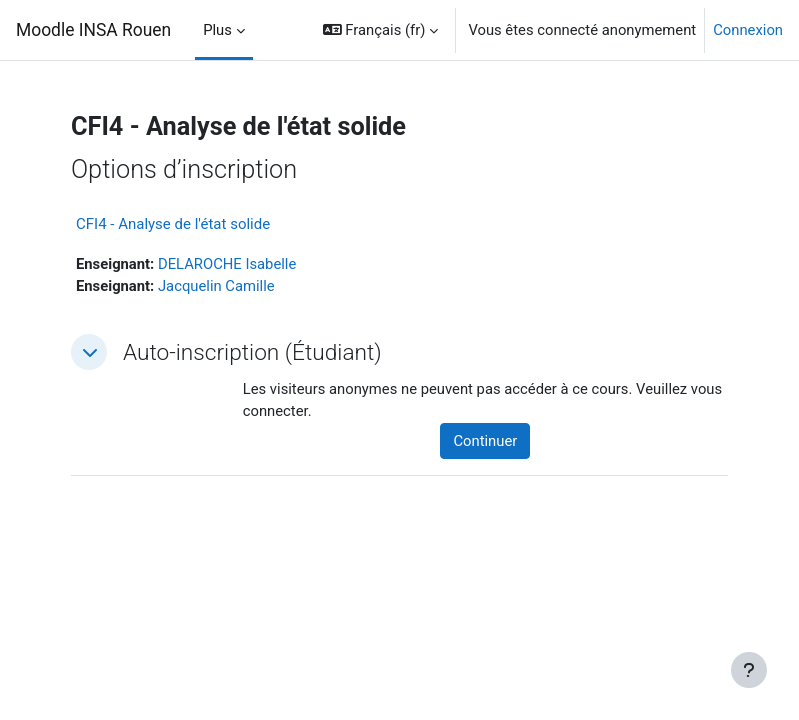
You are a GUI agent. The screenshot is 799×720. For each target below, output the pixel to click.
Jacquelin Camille (216, 286)
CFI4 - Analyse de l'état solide (173, 224)
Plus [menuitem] (217, 30)
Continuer (485, 441)
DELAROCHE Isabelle (227, 264)
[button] (381, 30)
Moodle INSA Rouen (93, 30)
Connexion (748, 30)
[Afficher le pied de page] (749, 670)
